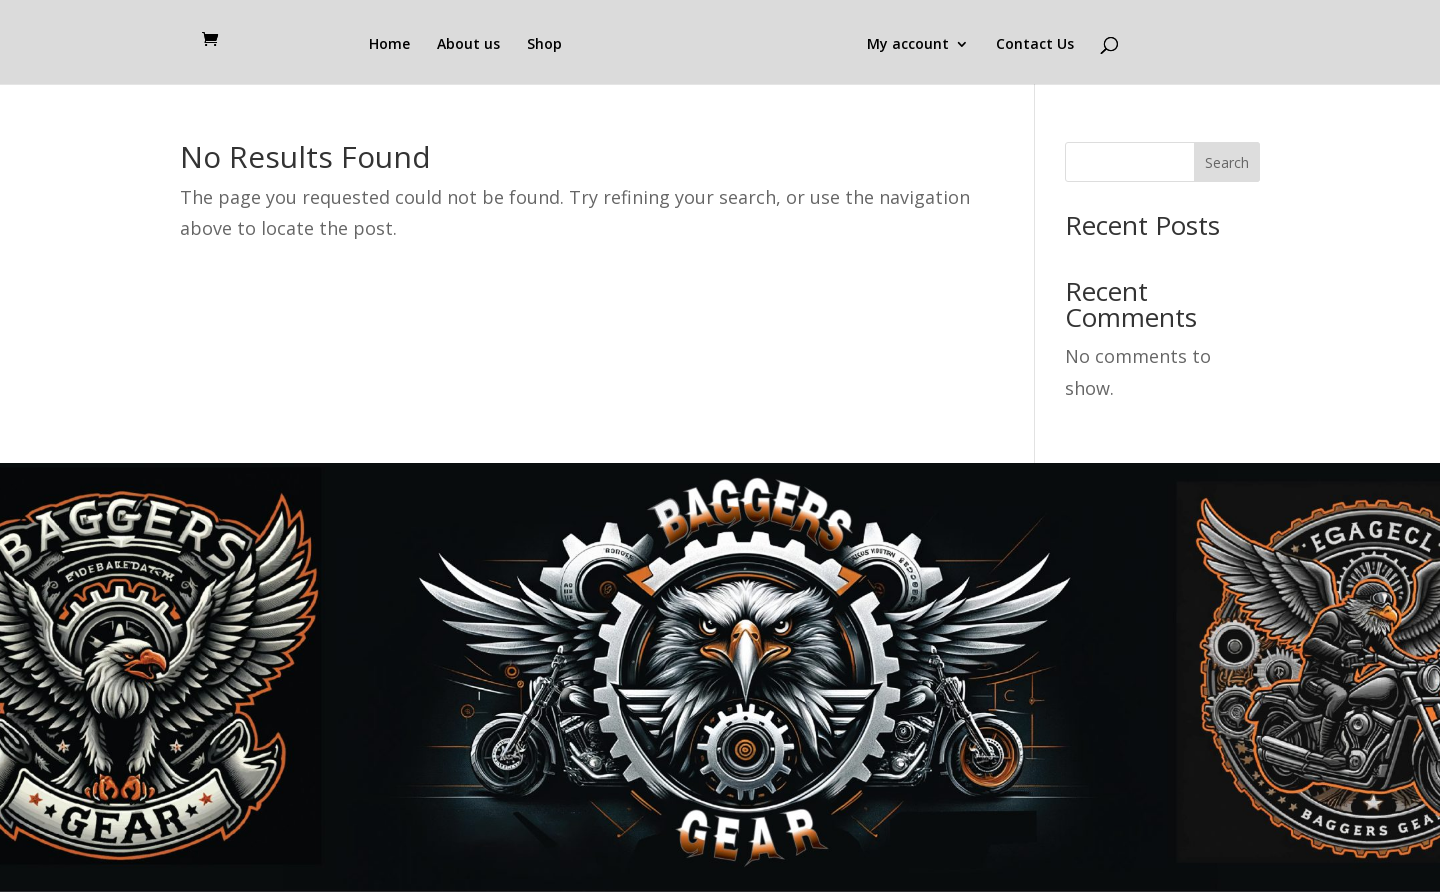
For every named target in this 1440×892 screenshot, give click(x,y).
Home (389, 45)
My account (908, 45)
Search (1227, 162)
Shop (544, 45)
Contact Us (1035, 45)
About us (468, 45)
